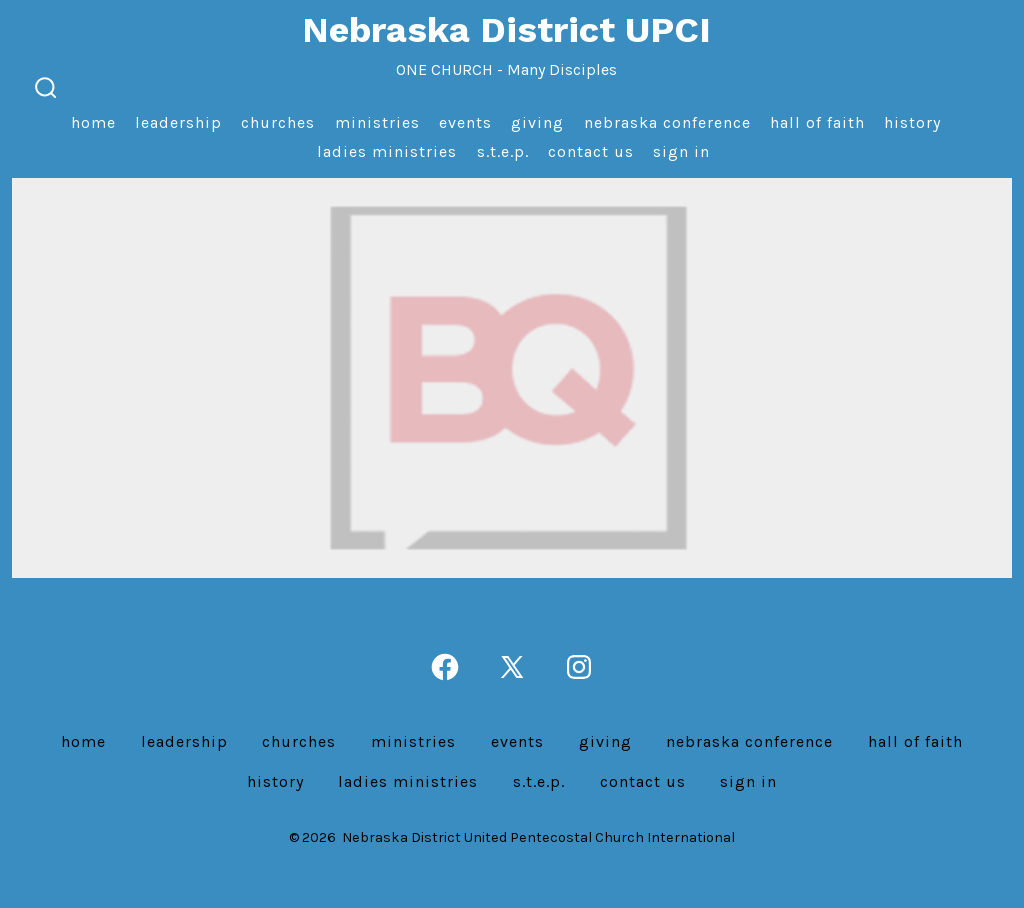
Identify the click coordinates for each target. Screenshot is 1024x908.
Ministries (377, 122)
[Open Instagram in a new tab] (579, 667)
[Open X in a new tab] (512, 667)
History (912, 122)
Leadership (178, 122)
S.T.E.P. (503, 151)
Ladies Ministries (387, 151)
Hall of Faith (817, 122)
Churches (278, 122)
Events (465, 122)
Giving (537, 122)
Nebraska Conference (667, 122)
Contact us (591, 151)
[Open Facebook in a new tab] (445, 667)
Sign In (681, 151)
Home (93, 122)
